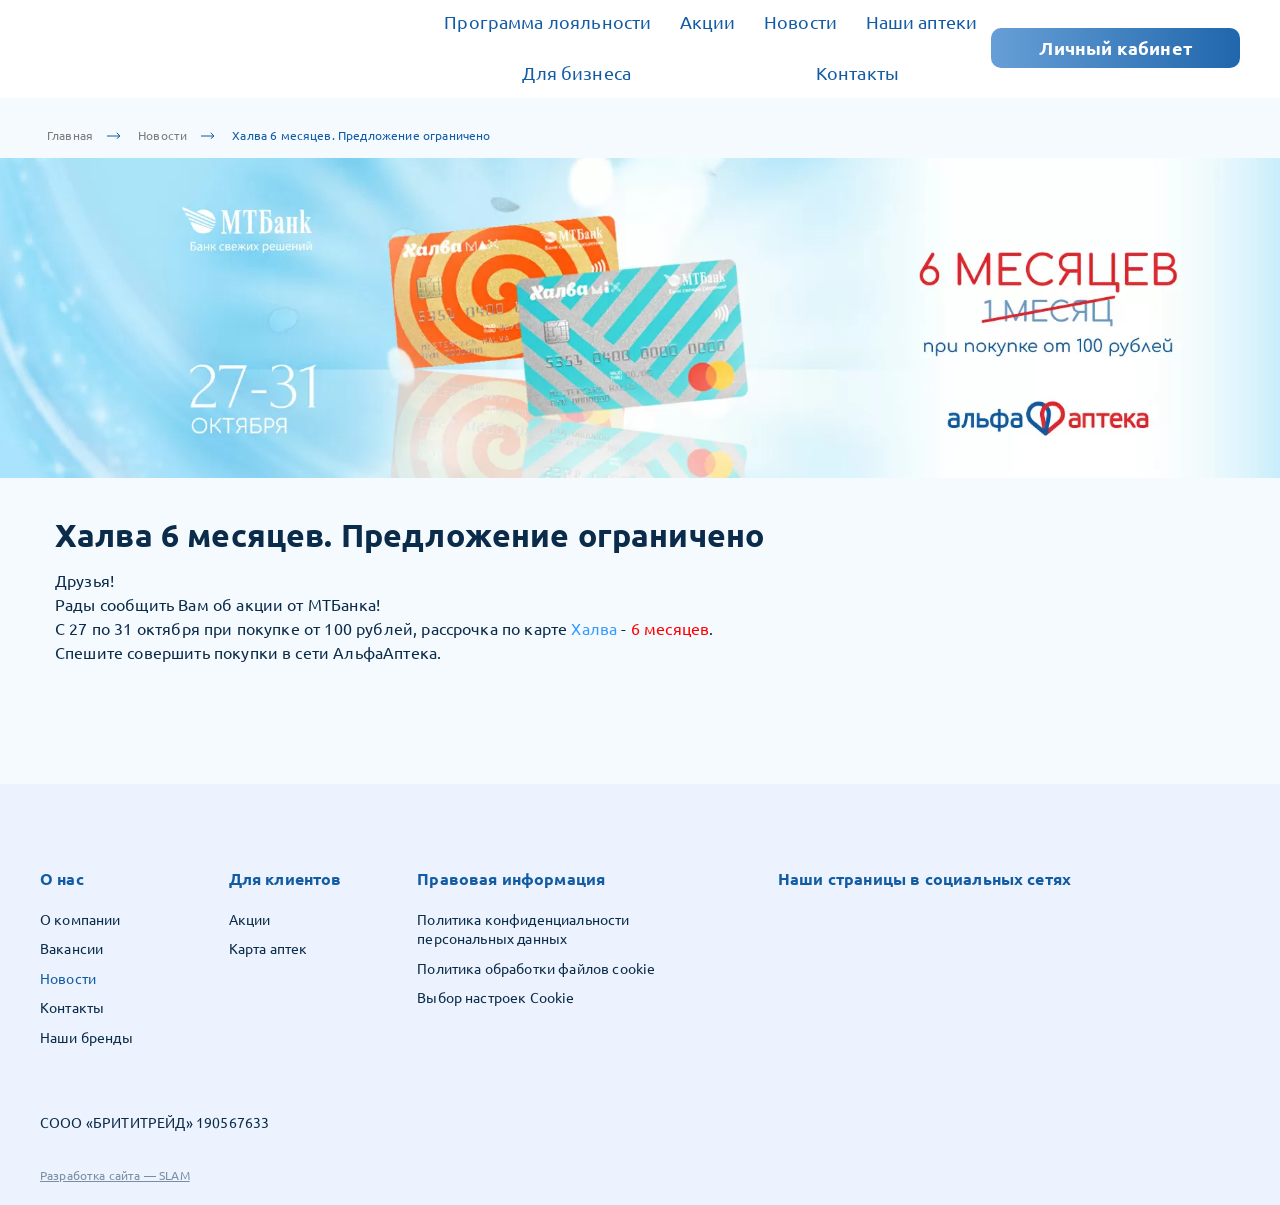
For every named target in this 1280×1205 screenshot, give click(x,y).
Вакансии (71, 949)
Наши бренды (86, 1038)
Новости (800, 22)
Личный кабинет (1115, 48)
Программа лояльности (547, 22)
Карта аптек (268, 949)
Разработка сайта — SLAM (115, 1175)
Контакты (857, 73)
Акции (708, 22)
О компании (80, 920)
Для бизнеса (576, 73)
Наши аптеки (922, 22)
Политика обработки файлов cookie (536, 969)
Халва (594, 629)
